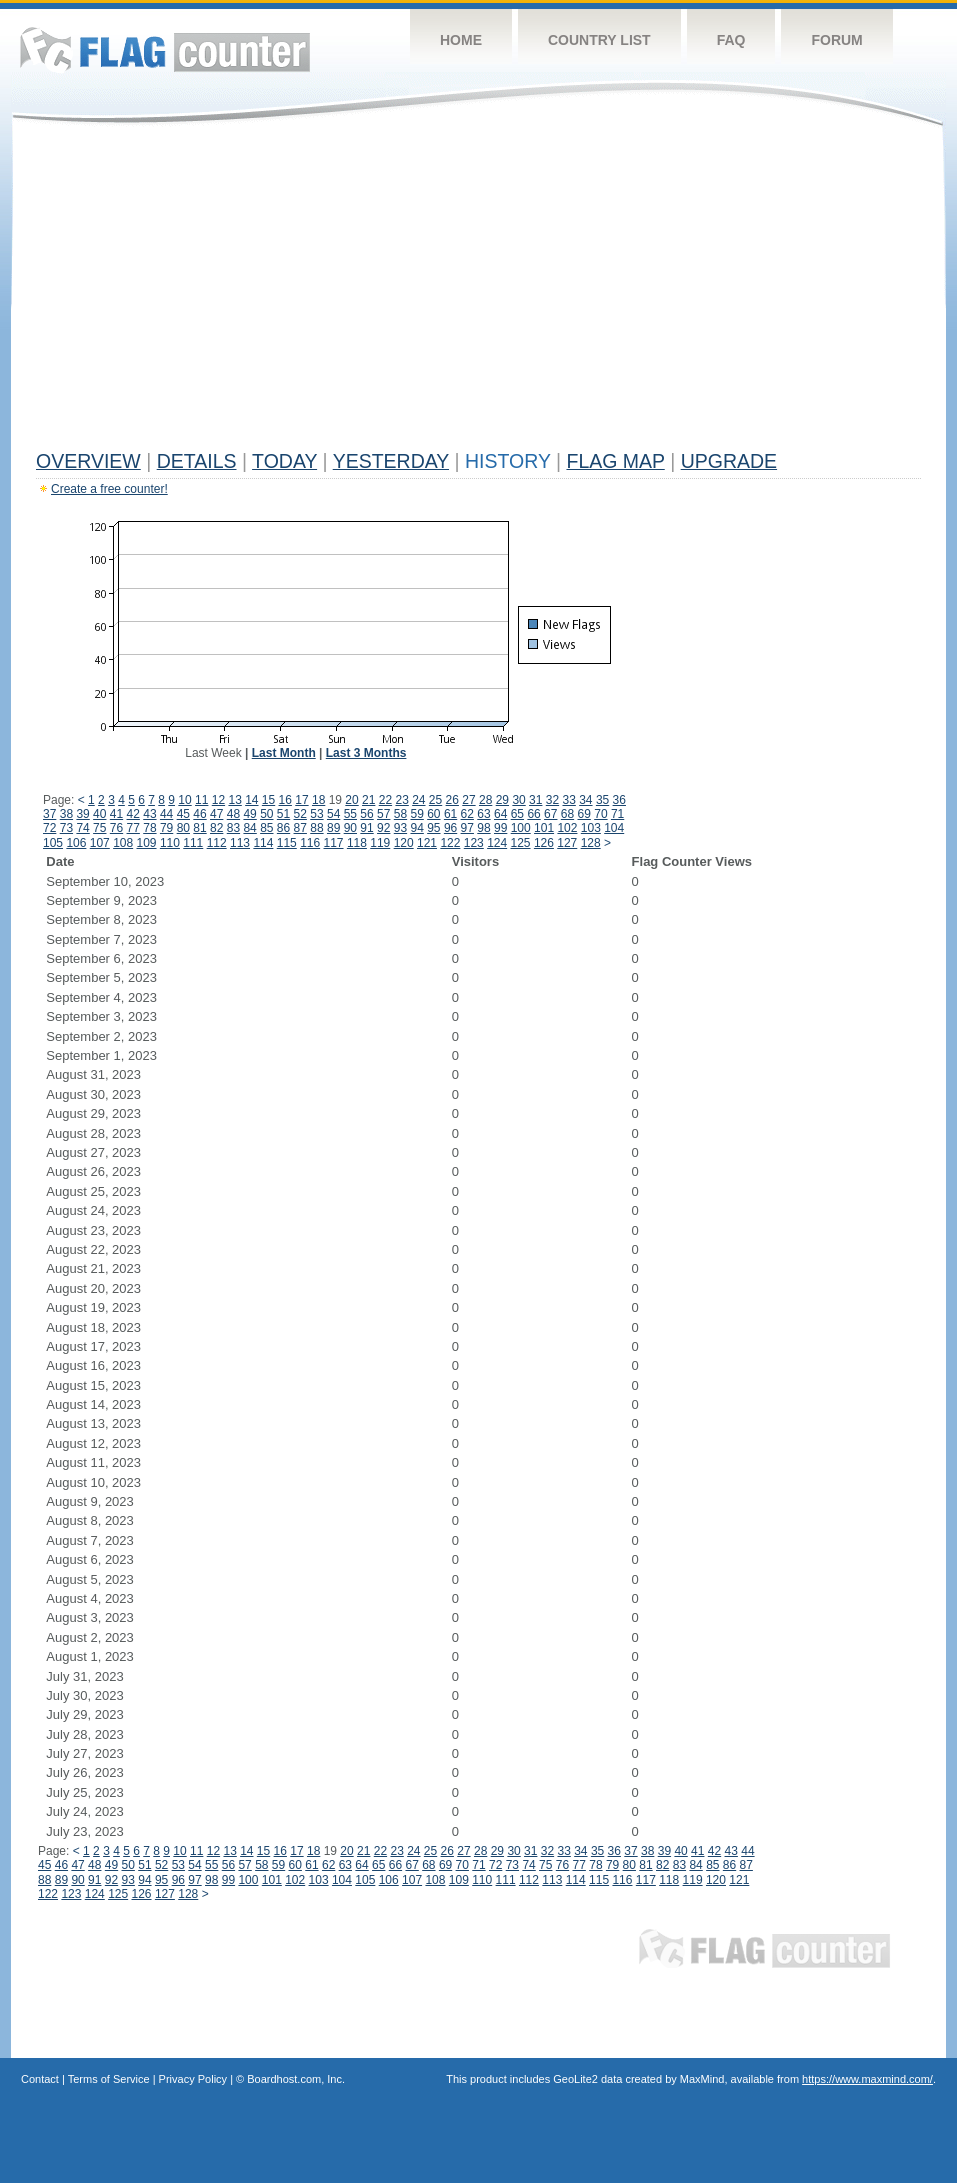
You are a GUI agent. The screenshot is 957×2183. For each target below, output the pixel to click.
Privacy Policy (193, 2079)
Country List (599, 40)
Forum (836, 40)
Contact (40, 2079)
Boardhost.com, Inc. (296, 2079)
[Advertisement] (478, 292)
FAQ (731, 40)
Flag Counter (165, 49)
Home (461, 40)
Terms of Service (109, 2079)
